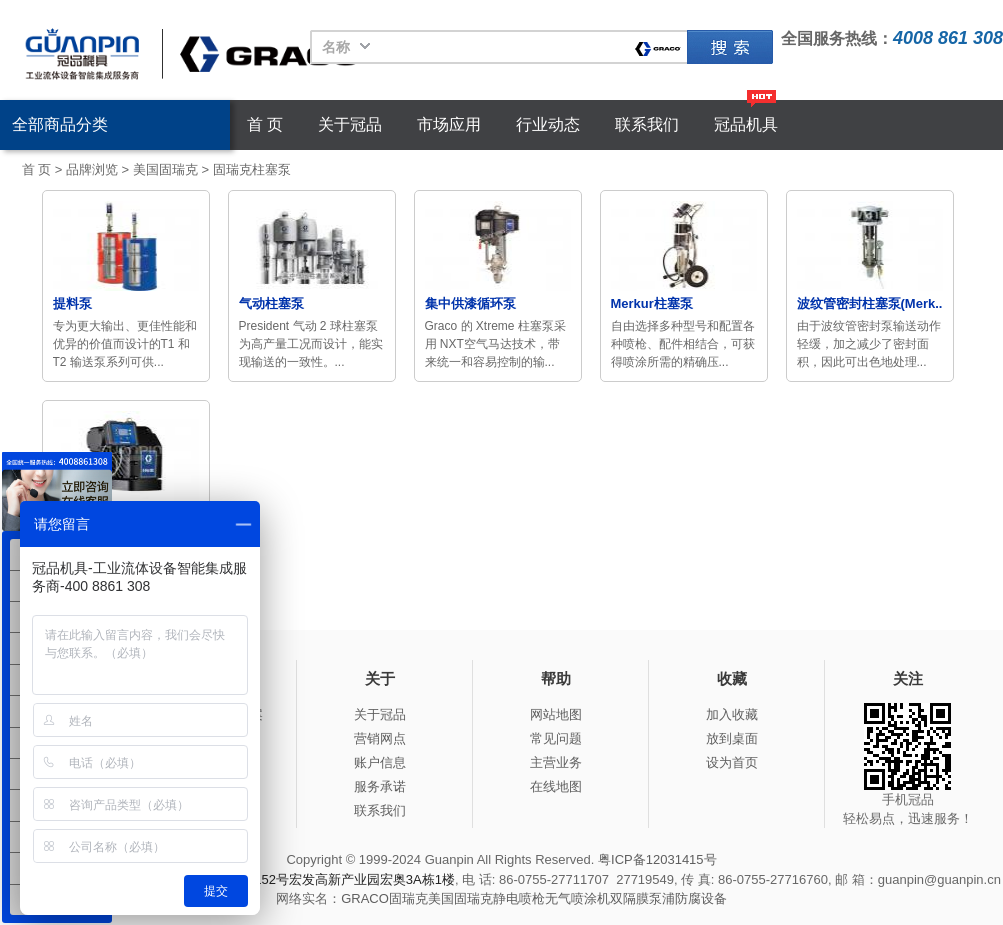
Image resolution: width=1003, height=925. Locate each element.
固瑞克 (730, 47)
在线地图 (556, 786)
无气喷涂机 (577, 898)
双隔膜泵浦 (642, 898)
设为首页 (732, 762)
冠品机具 (746, 124)
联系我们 (647, 124)
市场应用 (449, 124)
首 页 (265, 124)
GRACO (365, 898)
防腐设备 (701, 898)
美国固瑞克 (165, 169)
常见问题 (556, 738)
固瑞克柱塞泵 (252, 169)
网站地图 (556, 714)
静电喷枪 (519, 898)
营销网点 (380, 738)
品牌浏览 (92, 169)
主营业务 (556, 762)
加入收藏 (732, 714)
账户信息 (380, 762)
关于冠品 (350, 124)
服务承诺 (380, 786)
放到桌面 (732, 738)
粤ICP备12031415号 (657, 859)
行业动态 (548, 124)
